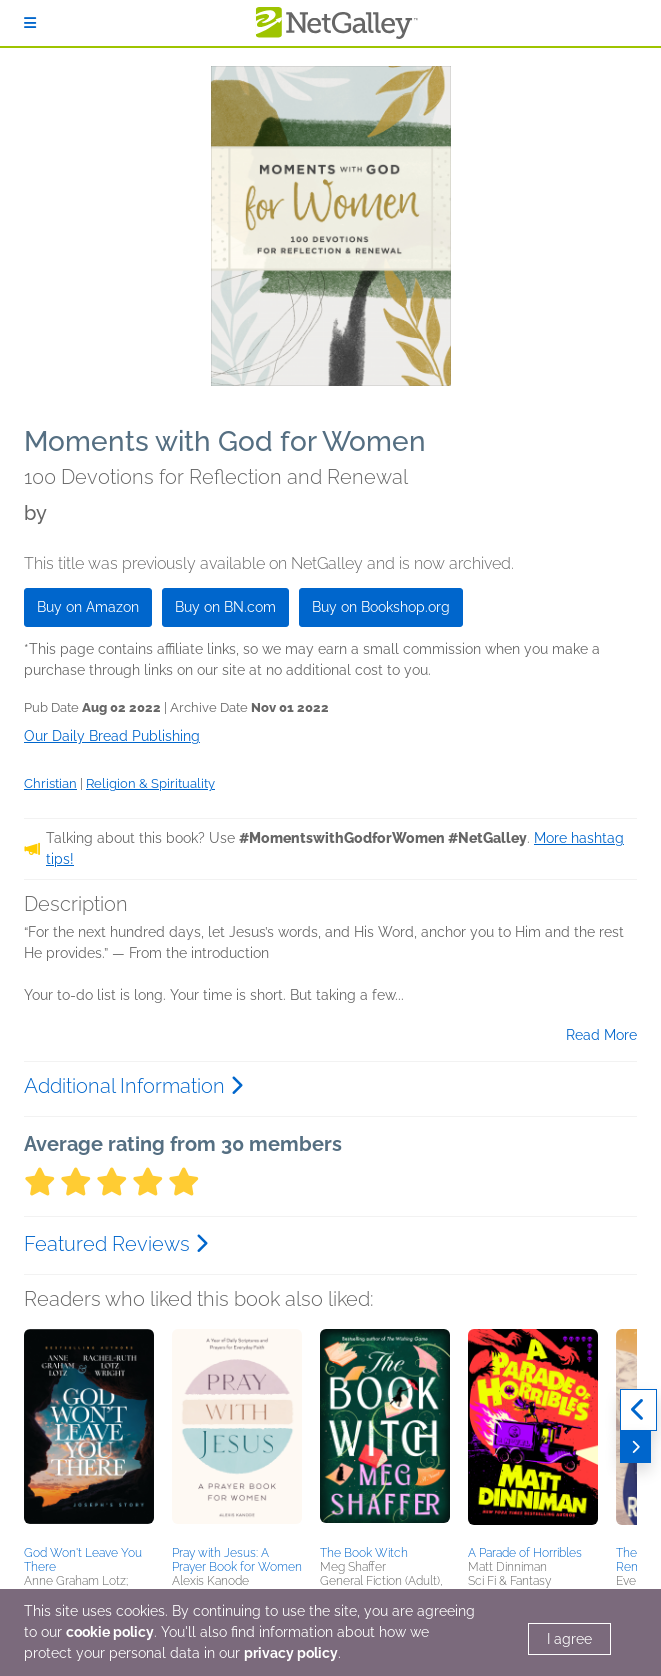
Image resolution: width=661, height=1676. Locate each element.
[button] (89, 1434)
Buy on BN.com (225, 607)
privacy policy (291, 1653)
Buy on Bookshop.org (381, 607)
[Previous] (638, 1410)
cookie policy (110, 1632)
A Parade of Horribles (525, 1553)
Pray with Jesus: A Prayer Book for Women (237, 1560)
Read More (601, 1035)
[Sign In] (30, 23)
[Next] (635, 1447)
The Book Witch (364, 1553)
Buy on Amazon (88, 607)
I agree (569, 1639)
